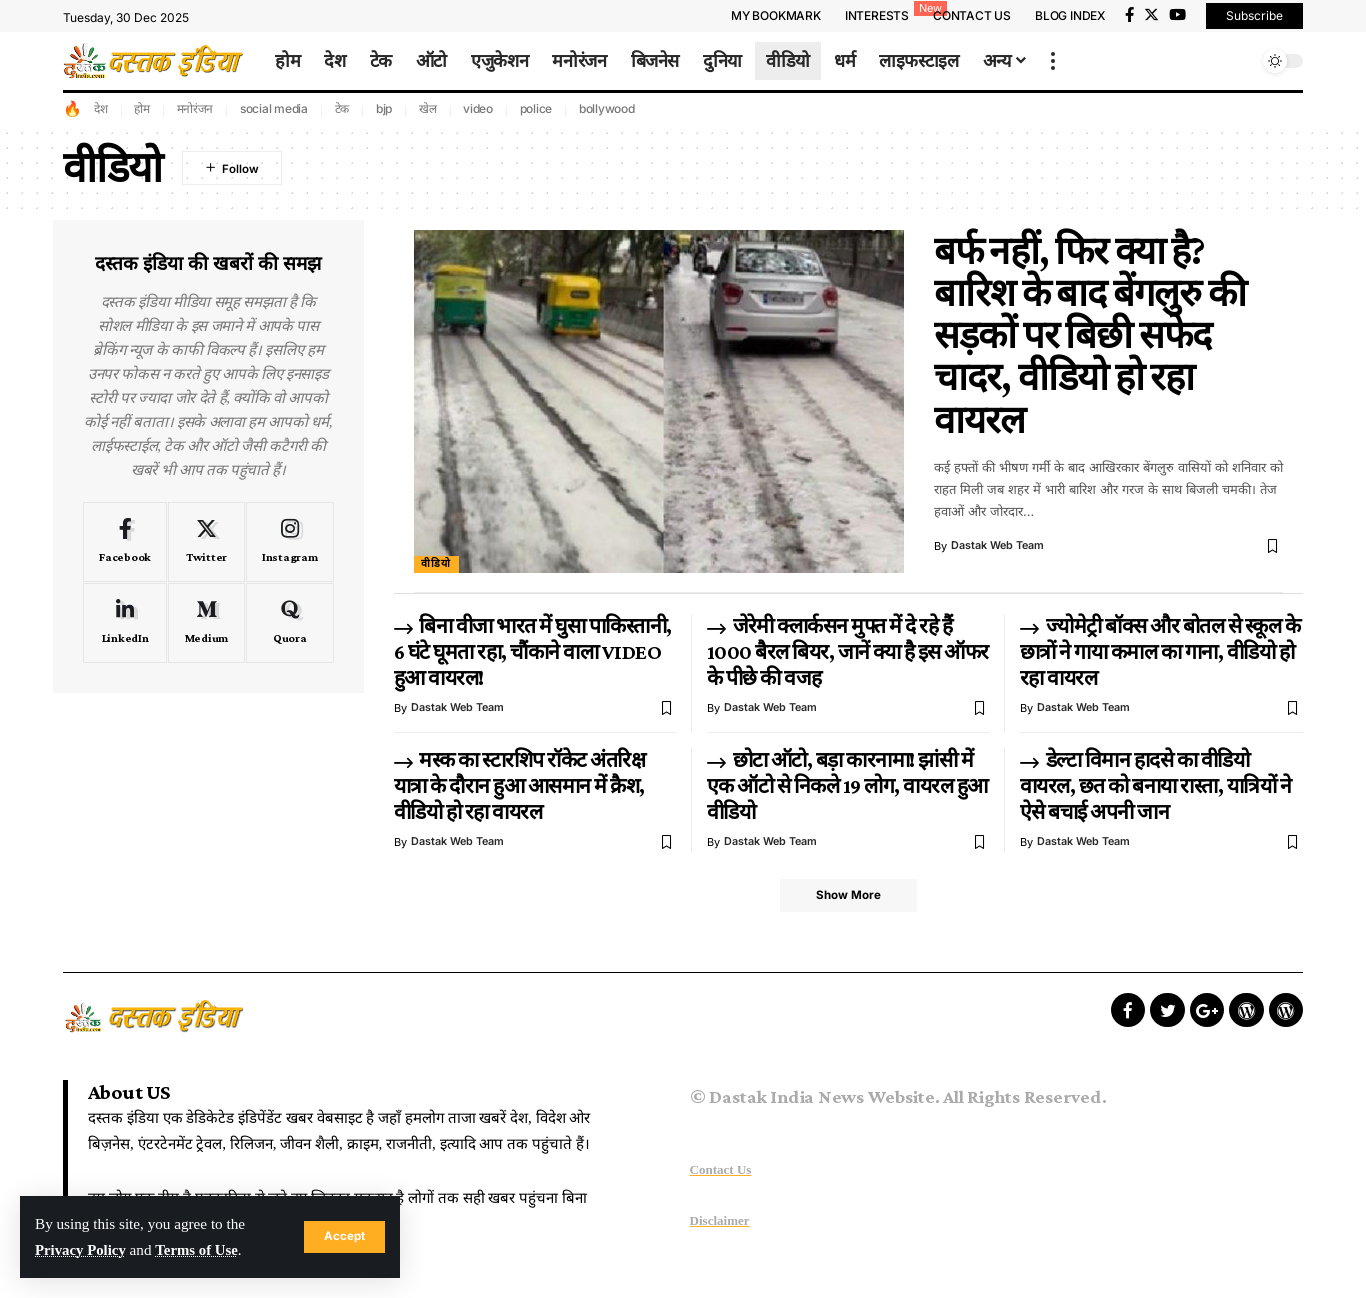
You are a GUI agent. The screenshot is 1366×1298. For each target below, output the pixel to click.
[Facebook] (1129, 15)
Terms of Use (200, 1249)
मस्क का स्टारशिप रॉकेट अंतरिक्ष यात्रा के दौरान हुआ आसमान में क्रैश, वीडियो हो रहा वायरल (520, 786)
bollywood (607, 108)
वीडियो (436, 564)
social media (274, 108)
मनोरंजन (195, 108)
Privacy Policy (81, 1249)
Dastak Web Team (998, 546)
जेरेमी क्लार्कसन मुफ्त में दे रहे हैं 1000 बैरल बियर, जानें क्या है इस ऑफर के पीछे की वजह (848, 652)
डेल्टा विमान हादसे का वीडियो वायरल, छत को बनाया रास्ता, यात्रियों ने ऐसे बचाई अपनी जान (1156, 786)
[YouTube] (1177, 15)
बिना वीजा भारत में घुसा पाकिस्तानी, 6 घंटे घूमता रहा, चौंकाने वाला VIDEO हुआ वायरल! (533, 652)
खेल (428, 108)
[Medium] (206, 623)
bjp (384, 108)
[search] (1238, 61)
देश (101, 108)
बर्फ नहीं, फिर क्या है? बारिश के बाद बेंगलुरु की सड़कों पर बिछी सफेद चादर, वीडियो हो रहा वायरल (1090, 335)
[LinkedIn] (125, 623)
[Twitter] (1151, 15)
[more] (1053, 61)
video (478, 108)
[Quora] (290, 623)
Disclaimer (720, 1221)
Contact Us (721, 1170)
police (536, 108)
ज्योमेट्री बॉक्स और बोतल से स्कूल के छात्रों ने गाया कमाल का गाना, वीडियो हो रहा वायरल (1160, 652)
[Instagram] (290, 542)
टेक (342, 108)
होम (142, 108)
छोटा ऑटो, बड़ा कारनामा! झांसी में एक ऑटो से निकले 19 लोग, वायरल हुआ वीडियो (847, 786)
